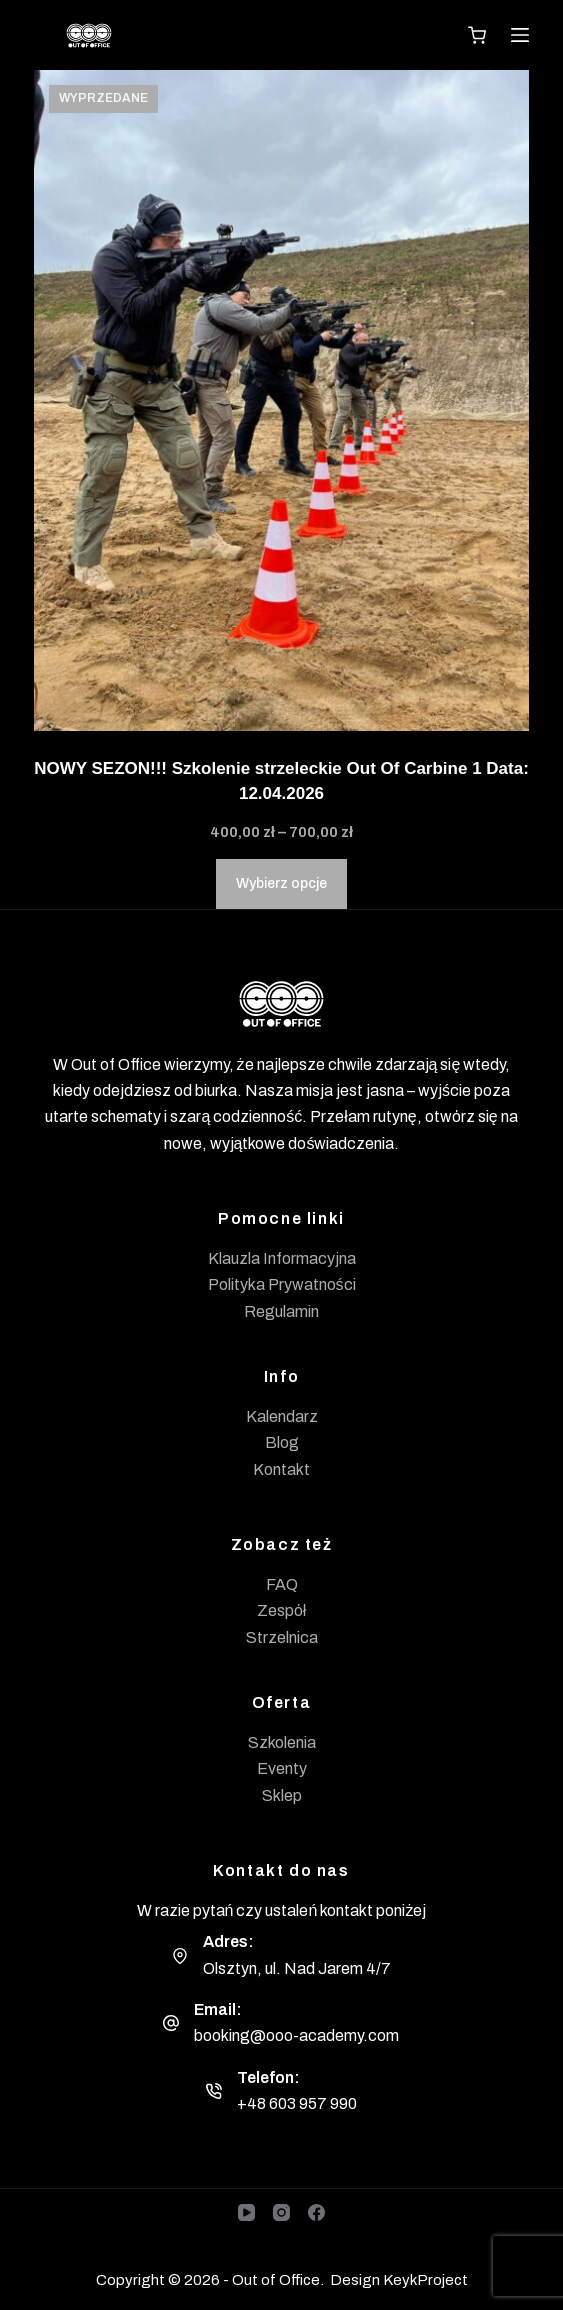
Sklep (282, 1795)
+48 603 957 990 (297, 2103)
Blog (282, 1442)
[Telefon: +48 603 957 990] (214, 2091)
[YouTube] (246, 2212)
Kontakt (281, 1469)
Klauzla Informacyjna (282, 1258)
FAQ (282, 1584)
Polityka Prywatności (282, 1284)
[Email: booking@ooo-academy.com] (171, 2023)
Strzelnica (282, 1637)
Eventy (282, 1768)
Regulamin (281, 1311)
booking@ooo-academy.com (296, 2035)
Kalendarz (282, 1416)
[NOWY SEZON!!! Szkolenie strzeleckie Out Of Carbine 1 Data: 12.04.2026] (281, 400)
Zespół (282, 1610)
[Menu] (520, 35)
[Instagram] (281, 2212)
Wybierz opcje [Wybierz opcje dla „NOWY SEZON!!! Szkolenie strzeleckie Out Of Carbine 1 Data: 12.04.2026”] (281, 883)
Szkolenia (282, 1742)
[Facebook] (316, 2212)
